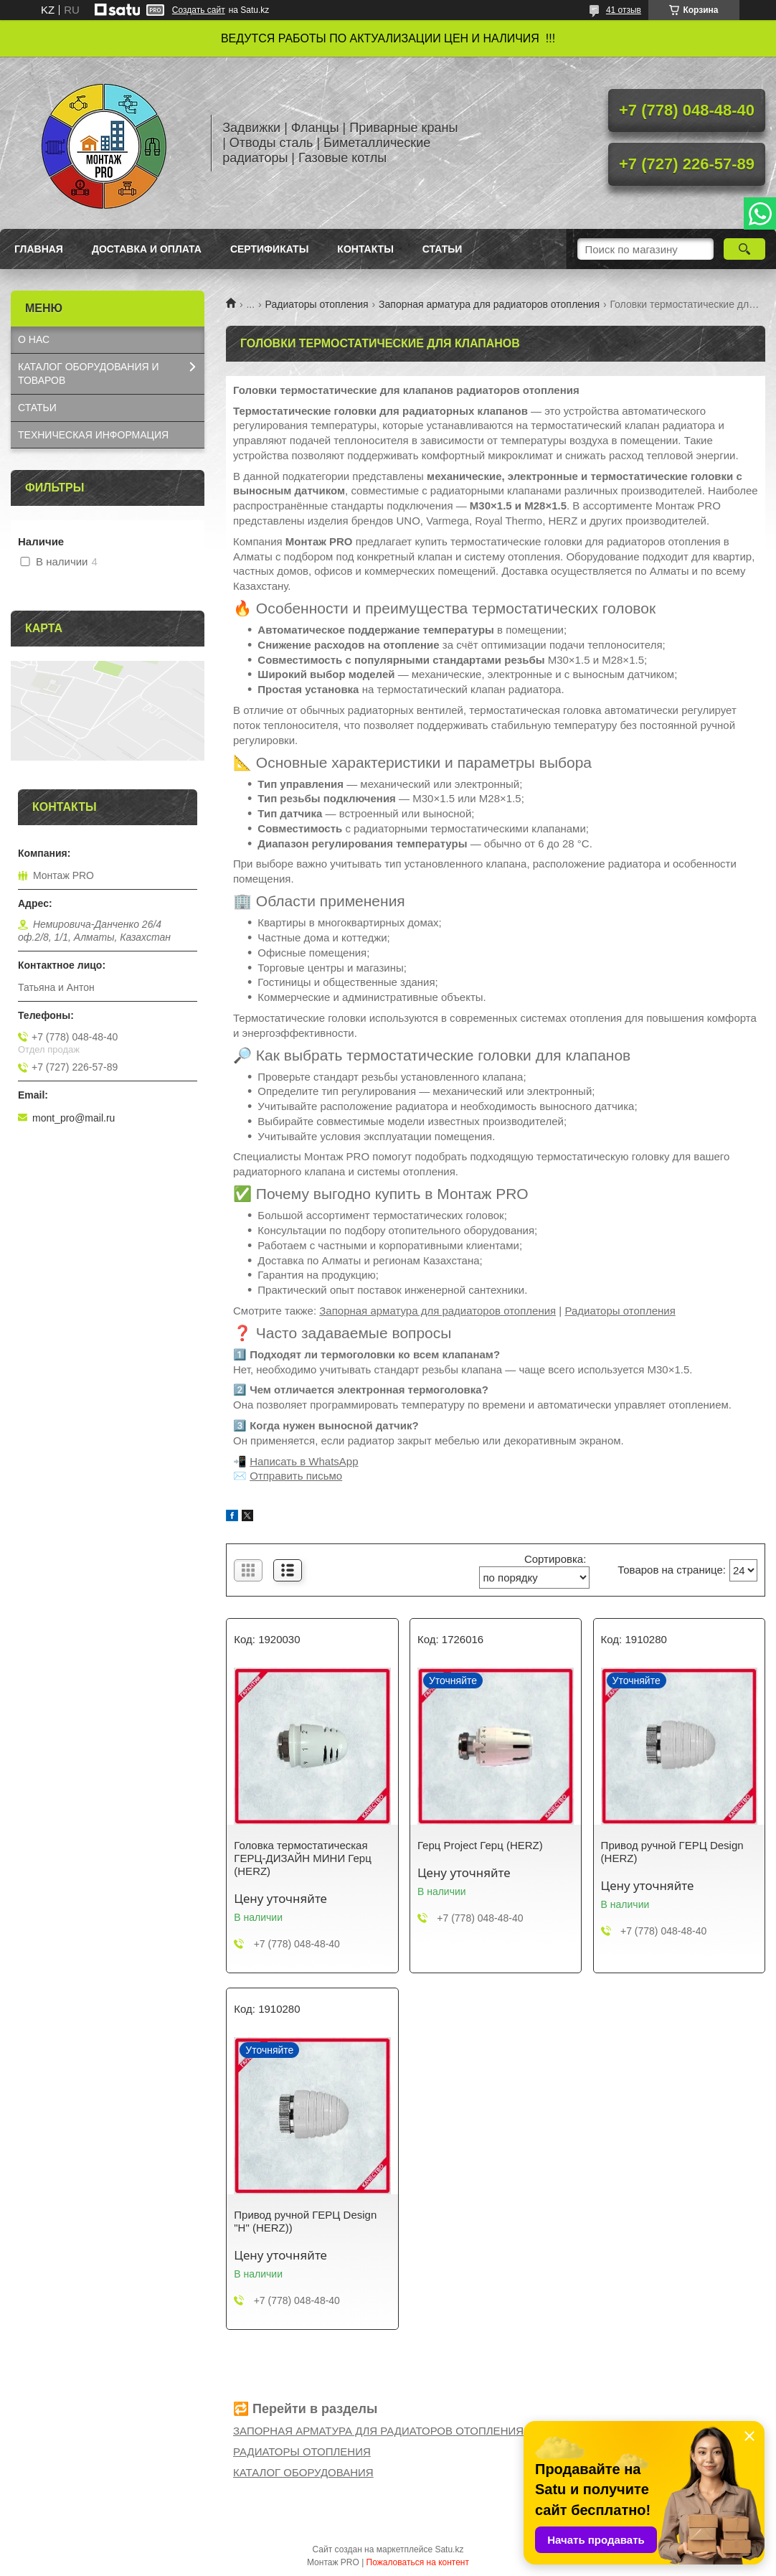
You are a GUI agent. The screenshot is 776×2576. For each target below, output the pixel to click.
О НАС (33, 339)
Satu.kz (449, 2549)
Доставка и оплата (147, 249)
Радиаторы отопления (317, 304)
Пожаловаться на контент (417, 2562)
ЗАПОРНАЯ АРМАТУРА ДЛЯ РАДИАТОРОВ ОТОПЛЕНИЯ (378, 2431)
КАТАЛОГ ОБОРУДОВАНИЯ (303, 2472)
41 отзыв (623, 10)
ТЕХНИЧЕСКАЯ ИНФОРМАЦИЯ (93, 435)
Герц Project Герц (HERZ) (480, 1845)
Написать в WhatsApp (304, 1461)
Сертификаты (269, 249)
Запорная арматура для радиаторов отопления (489, 304)
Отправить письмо (296, 1476)
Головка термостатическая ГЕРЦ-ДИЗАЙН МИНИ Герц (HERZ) (302, 1858)
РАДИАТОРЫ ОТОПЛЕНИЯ (302, 2451)
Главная (38, 249)
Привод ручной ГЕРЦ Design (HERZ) (672, 1851)
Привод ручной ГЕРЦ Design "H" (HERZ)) (305, 2221)
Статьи (442, 249)
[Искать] (744, 249)
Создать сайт (198, 10)
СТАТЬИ (37, 407)
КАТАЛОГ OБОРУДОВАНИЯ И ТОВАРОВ (88, 373)
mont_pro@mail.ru (73, 1118)
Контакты (365, 249)
